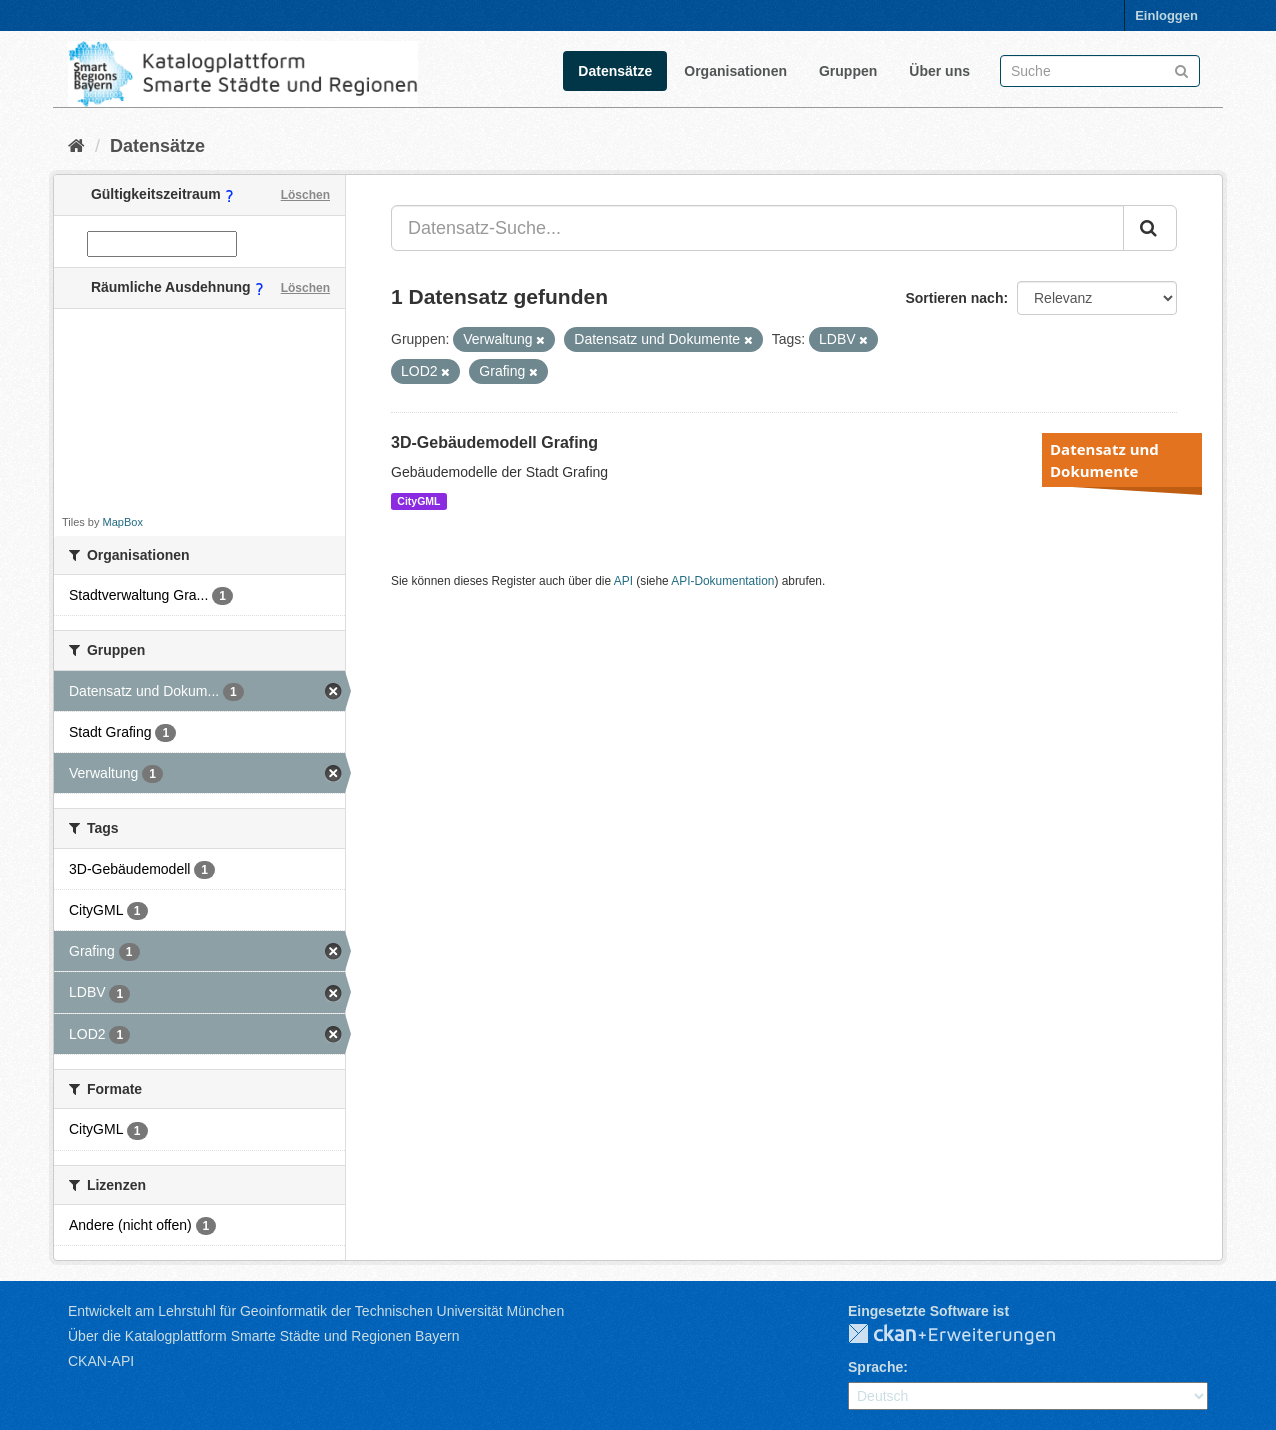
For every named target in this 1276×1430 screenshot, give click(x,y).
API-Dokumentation (722, 581)
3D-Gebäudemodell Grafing (494, 442)
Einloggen (1166, 15)
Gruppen (848, 71)
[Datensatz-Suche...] (757, 228)
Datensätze (615, 71)
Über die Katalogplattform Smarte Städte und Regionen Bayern (263, 1336)
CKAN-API (101, 1361)
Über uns (939, 71)
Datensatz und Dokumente (1104, 460)
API (623, 581)
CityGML (418, 501)
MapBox (123, 522)
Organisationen (735, 71)
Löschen (305, 195)
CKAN (968, 1335)
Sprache (875, 1367)
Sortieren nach (954, 298)
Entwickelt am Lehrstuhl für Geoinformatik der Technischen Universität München (316, 1311)
